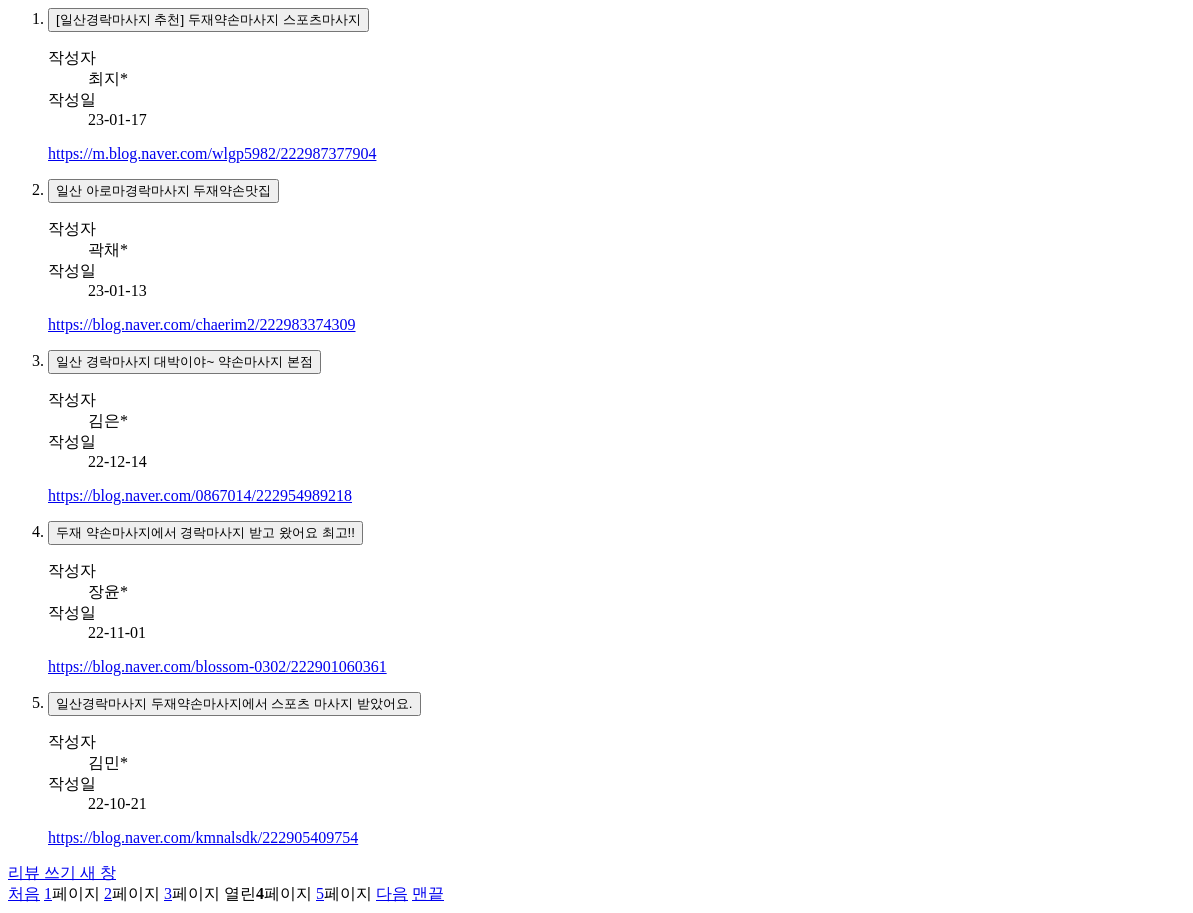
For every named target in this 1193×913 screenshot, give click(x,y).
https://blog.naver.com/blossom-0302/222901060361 (217, 666)
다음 (392, 893)
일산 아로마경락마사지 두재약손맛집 (163, 190)
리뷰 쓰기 (62, 872)
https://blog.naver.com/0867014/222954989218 (200, 495)
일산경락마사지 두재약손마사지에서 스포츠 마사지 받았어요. (234, 703)
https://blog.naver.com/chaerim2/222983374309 (202, 324)
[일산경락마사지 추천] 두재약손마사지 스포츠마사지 (208, 19)
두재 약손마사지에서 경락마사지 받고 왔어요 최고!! (205, 532)
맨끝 (428, 893)
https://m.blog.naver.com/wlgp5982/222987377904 (212, 153)
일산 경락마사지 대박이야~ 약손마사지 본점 (184, 361)
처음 (24, 893)
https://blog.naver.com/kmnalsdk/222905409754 (203, 837)
